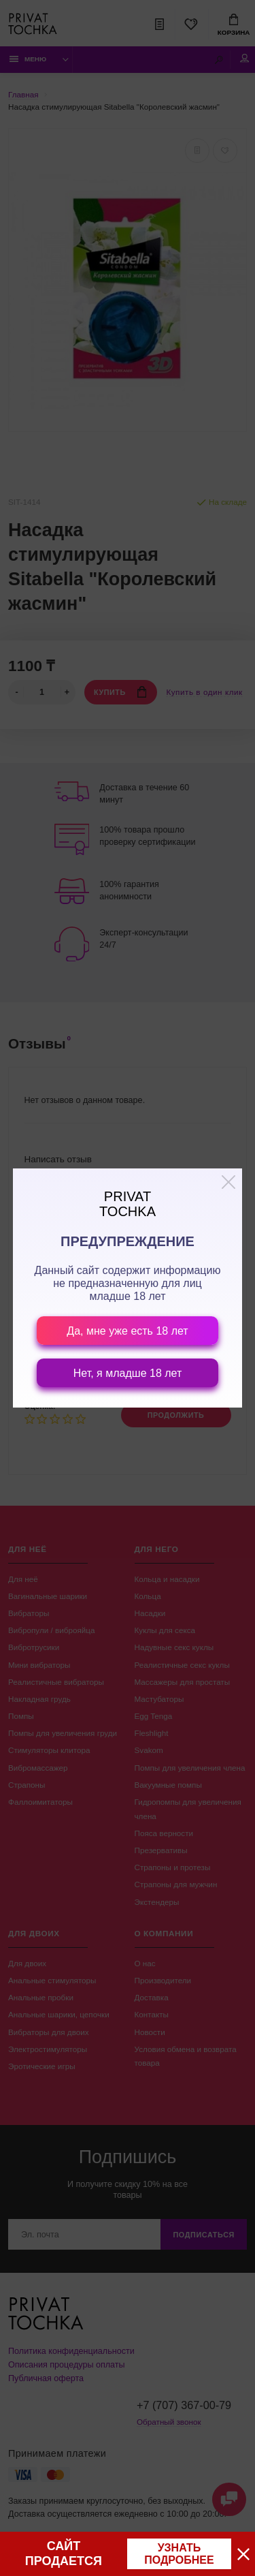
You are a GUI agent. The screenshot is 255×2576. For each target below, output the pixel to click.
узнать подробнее (179, 2554)
